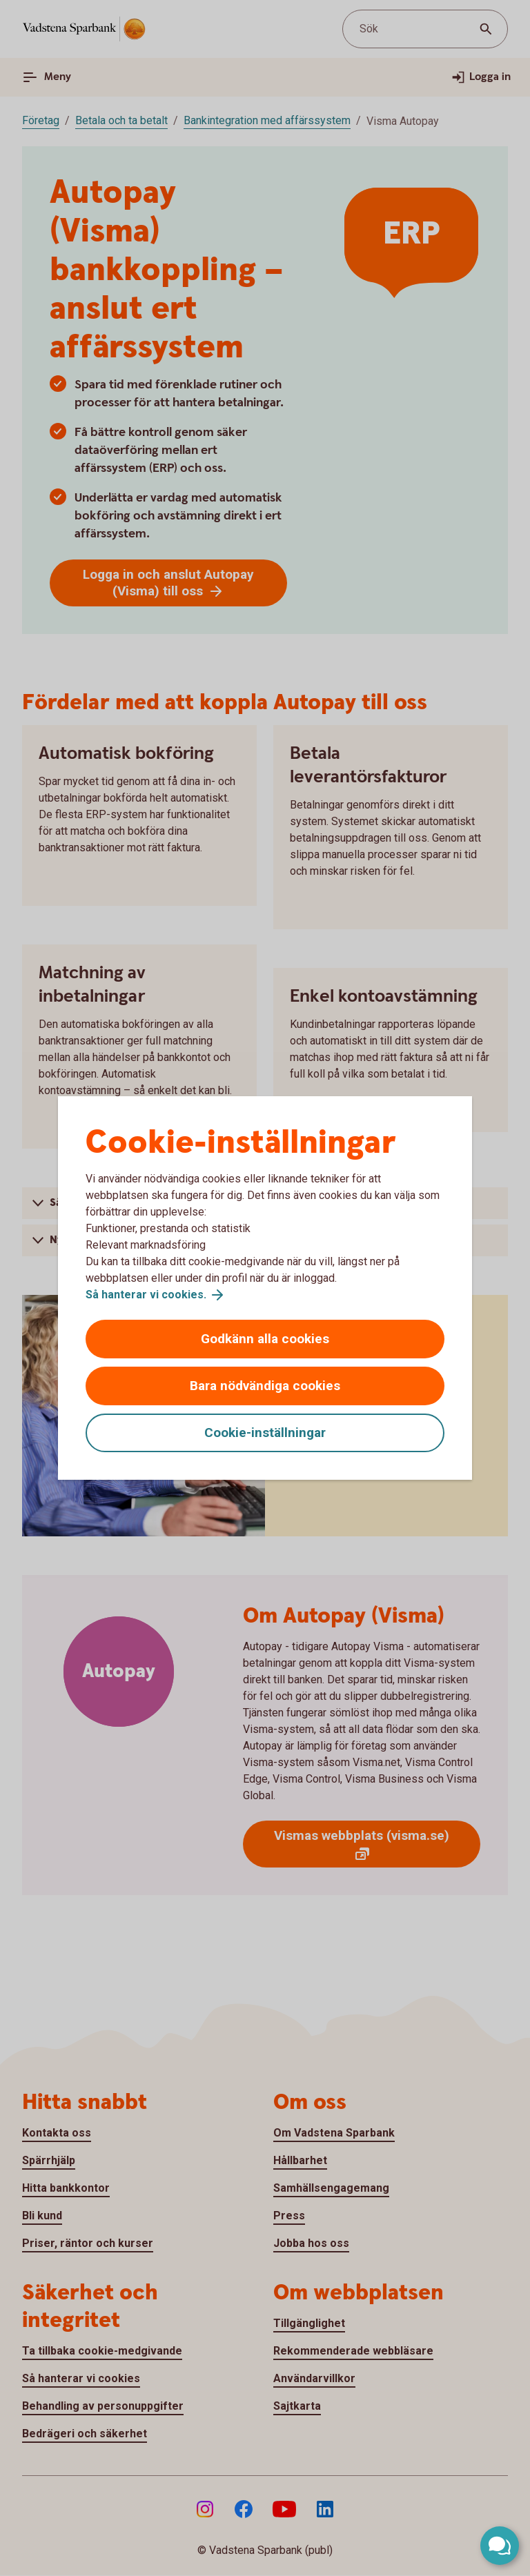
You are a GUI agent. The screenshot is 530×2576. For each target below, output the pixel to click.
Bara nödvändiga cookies (265, 1386)
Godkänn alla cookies (265, 1339)
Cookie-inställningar (265, 1432)
